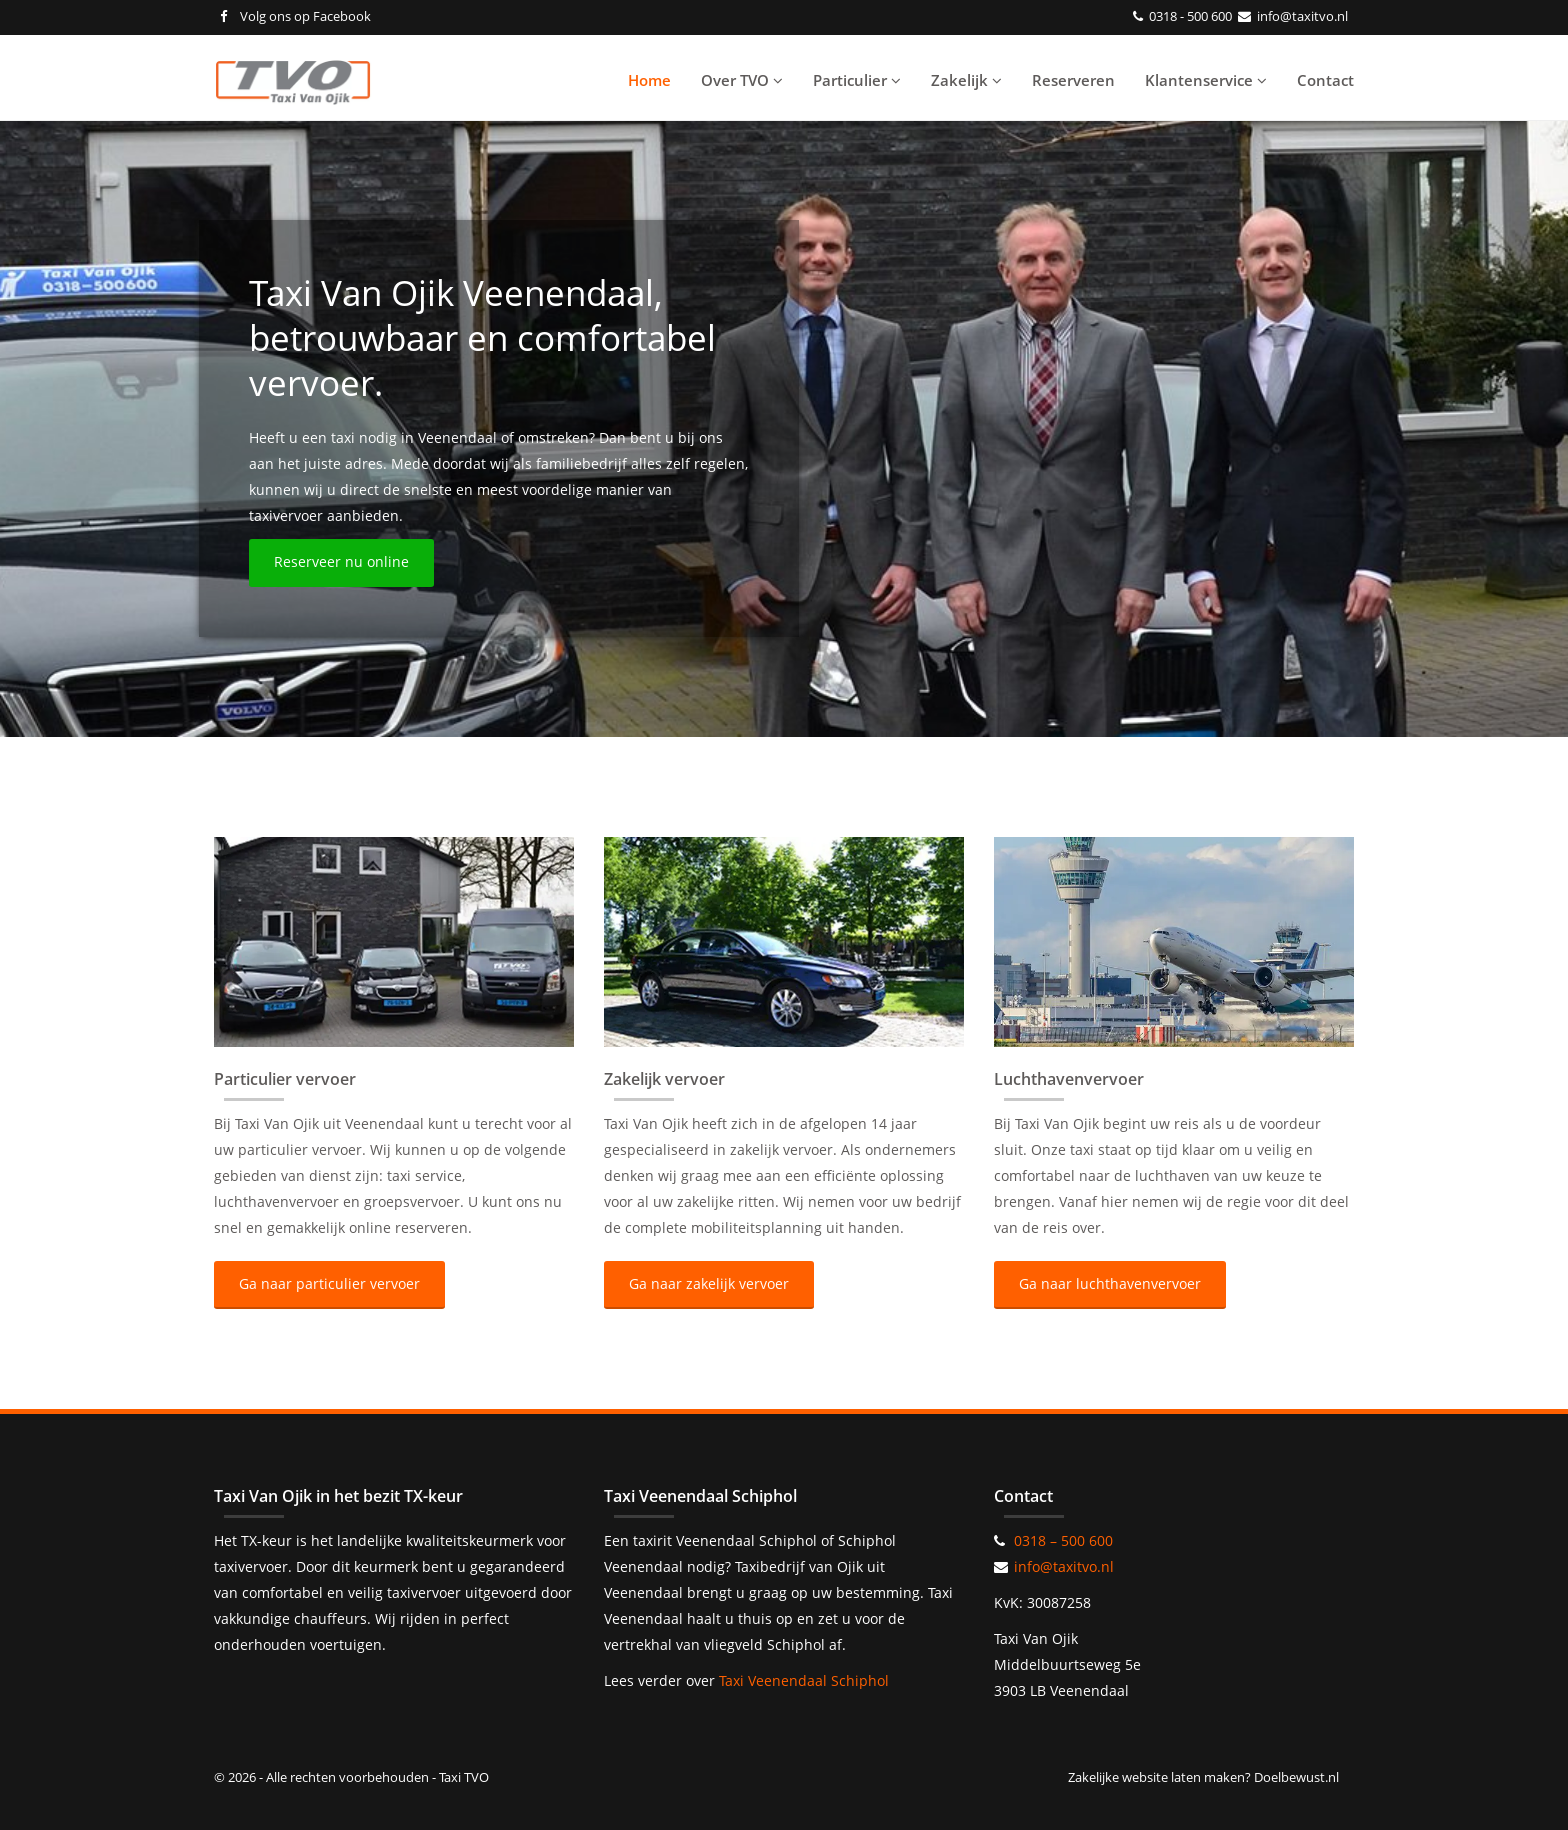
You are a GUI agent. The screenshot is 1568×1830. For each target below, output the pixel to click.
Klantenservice (1206, 80)
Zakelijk (966, 80)
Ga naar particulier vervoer (329, 1283)
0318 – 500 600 (1063, 1540)
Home (649, 80)
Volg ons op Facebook (295, 16)
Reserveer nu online (341, 561)
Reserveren (1073, 80)
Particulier (857, 80)
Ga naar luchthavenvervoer (1110, 1283)
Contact (1325, 80)
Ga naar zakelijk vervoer (709, 1283)
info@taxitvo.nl (1302, 16)
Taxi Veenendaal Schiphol (804, 1680)
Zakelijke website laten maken (1156, 1777)
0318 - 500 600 (1190, 16)
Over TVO (742, 80)
